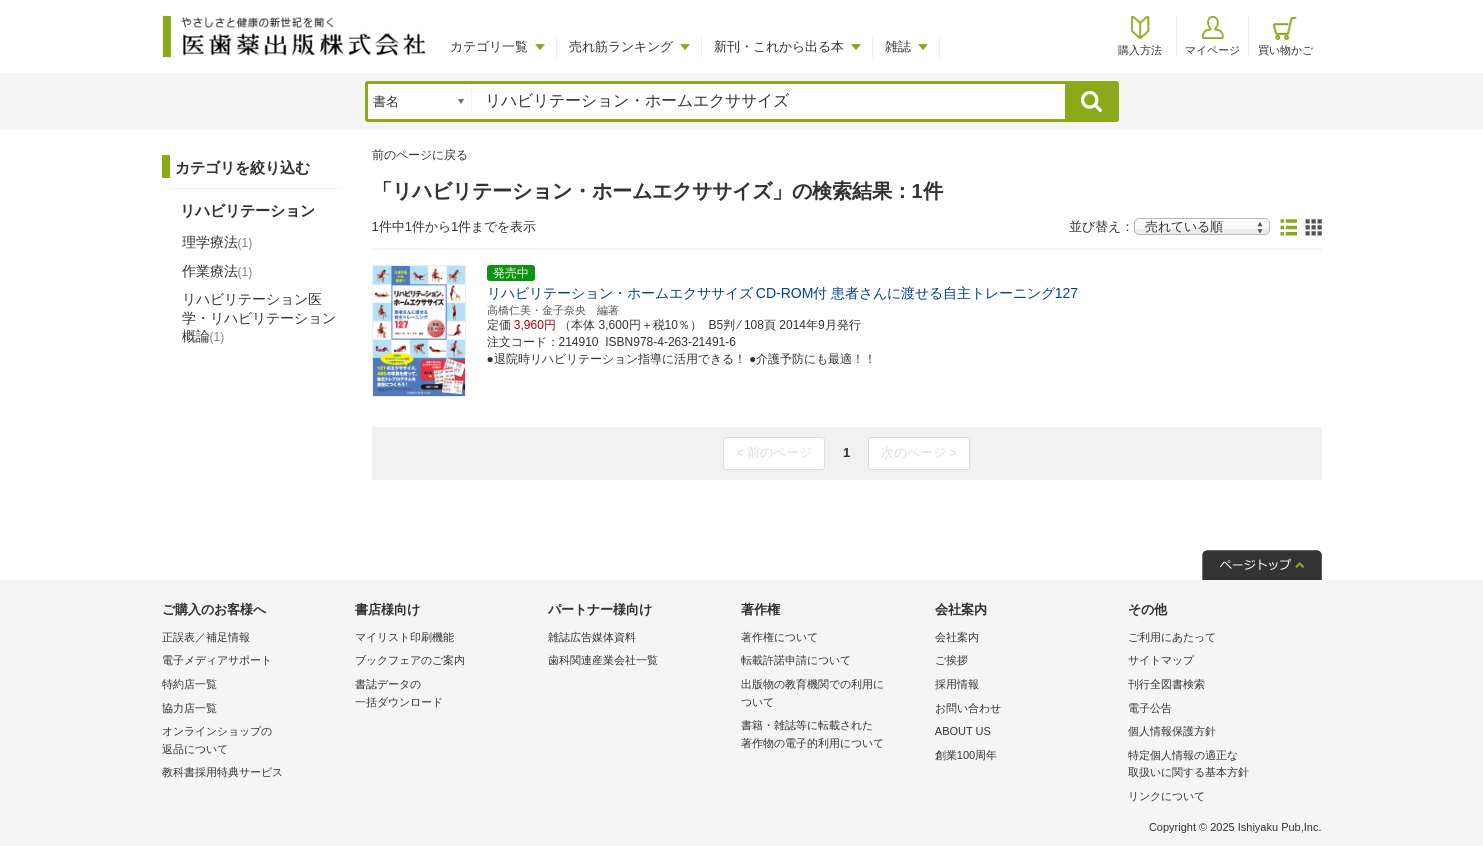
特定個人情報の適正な (1219, 765)
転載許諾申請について (796, 660)
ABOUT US (963, 731)
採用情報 (957, 684)
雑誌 (898, 46)
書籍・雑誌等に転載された (832, 735)
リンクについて (1166, 796)
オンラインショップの (253, 741)
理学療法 (217, 242)
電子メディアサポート (217, 660)
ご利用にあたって (1172, 637)
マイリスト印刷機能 (404, 637)
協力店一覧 (189, 708)
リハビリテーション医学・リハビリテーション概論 (259, 317)
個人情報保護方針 (1172, 731)
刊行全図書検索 (1166, 684)
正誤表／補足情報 (206, 637)
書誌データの (446, 694)
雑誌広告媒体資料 (592, 637)
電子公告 (1150, 708)
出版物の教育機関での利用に (832, 694)
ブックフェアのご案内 (410, 660)
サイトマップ (1161, 660)
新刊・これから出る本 (779, 46)
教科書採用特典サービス (222, 772)
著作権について (779, 637)
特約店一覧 (189, 684)
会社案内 (957, 637)
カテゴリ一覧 (489, 46)
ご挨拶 (951, 660)
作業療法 (217, 271)
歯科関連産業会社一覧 (603, 660)
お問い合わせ (968, 708)
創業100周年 (966, 755)
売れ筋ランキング (621, 46)
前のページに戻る (420, 155)
